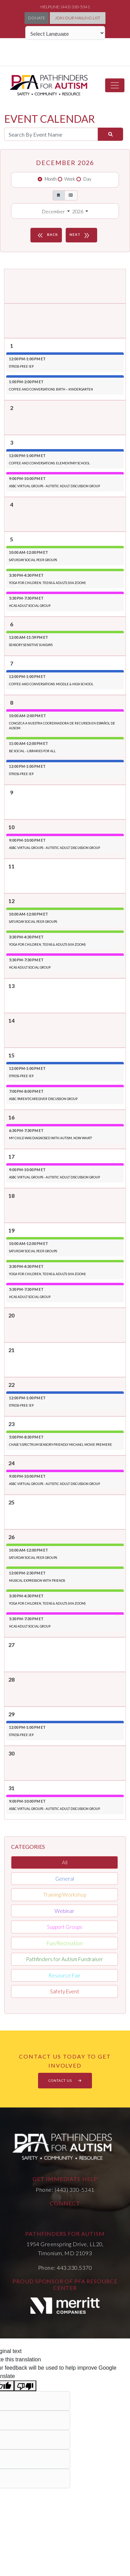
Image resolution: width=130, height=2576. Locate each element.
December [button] (54, 211)
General (64, 1878)
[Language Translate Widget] (65, 33)
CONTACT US (65, 2080)
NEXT (80, 235)
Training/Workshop (64, 1894)
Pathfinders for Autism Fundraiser (64, 1959)
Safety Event (64, 1991)
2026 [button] (78, 211)
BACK (47, 235)
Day (87, 179)
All (64, 1862)
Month (51, 179)
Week (69, 179)
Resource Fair (64, 1975)
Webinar (64, 1911)
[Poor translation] (25, 2385)
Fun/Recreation (65, 1943)
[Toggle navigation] (114, 85)
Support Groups (64, 1927)
